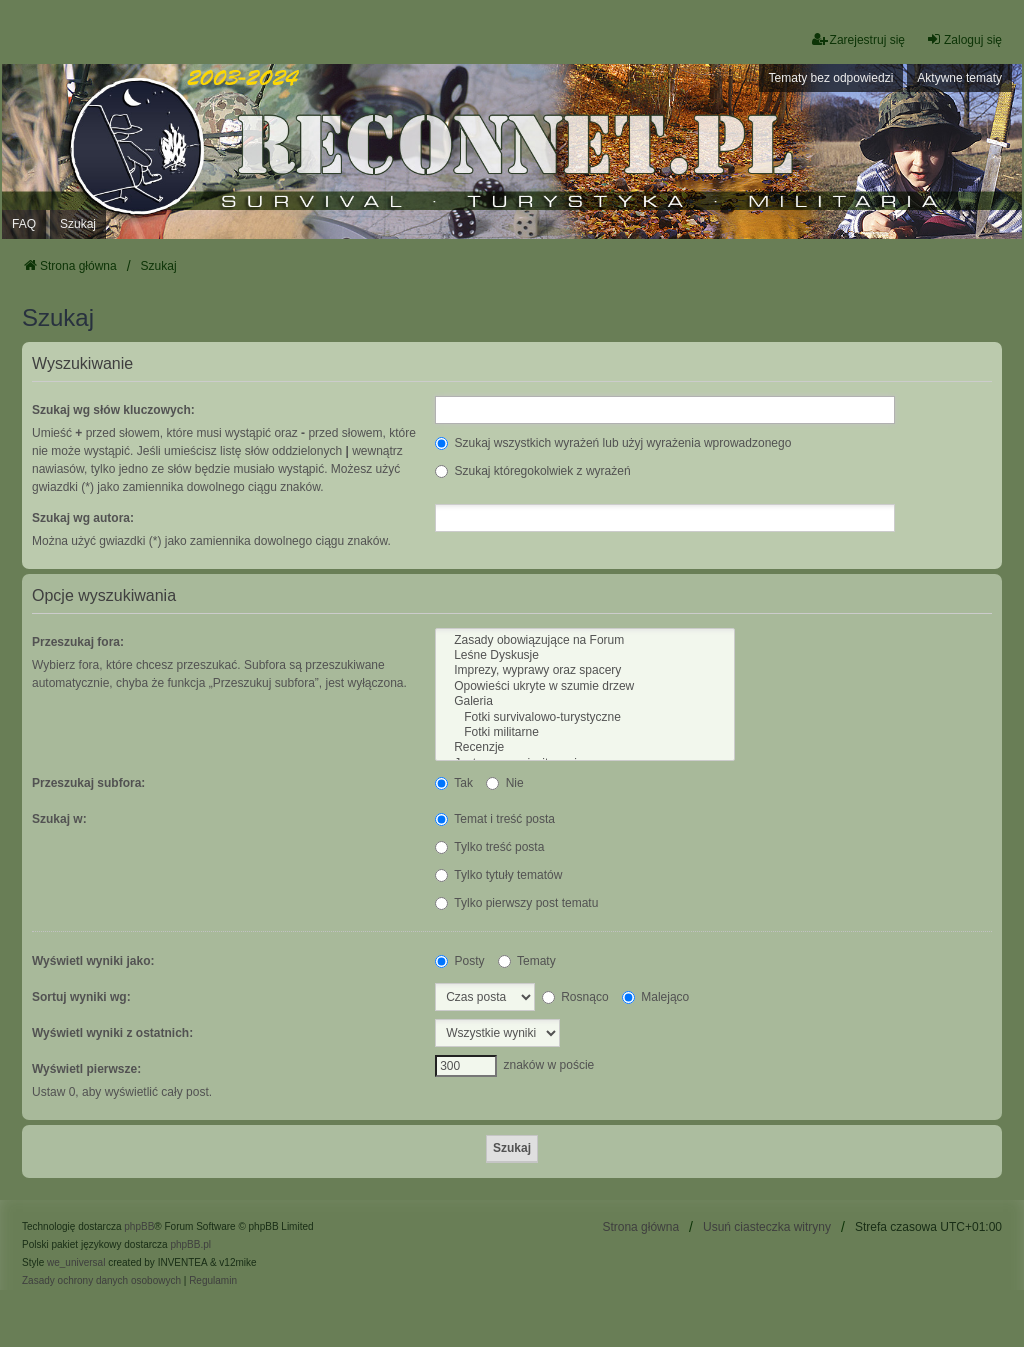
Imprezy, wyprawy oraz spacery (584, 670)
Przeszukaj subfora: (88, 783)
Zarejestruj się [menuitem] (858, 39)
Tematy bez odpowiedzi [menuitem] (831, 78)
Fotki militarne (584, 732)
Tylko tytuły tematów (498, 875)
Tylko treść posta (489, 847)
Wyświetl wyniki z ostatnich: (112, 1033)
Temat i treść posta (495, 819)
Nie (504, 783)
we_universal (76, 1262)
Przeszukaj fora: (78, 642)
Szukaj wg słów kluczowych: (113, 410)
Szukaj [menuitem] (78, 224)
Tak (454, 783)
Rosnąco (575, 997)
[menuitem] (101, 1281)
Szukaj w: (59, 819)
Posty (459, 961)
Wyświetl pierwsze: (86, 1069)
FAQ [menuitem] (24, 224)
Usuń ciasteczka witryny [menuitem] (767, 1227)
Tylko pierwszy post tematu (516, 903)
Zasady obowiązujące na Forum (584, 640)
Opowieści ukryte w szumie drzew (584, 686)
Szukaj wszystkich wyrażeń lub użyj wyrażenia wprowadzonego (613, 443)
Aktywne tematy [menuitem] (959, 78)
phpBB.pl (190, 1244)
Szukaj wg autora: (83, 518)
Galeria (584, 701)
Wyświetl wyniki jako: (93, 961)
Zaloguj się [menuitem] (964, 39)
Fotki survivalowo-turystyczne (584, 717)
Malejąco (655, 997)
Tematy (527, 961)
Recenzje (584, 747)
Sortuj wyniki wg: (81, 997)
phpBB (139, 1226)
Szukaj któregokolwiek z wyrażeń (532, 471)
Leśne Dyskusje (584, 655)
